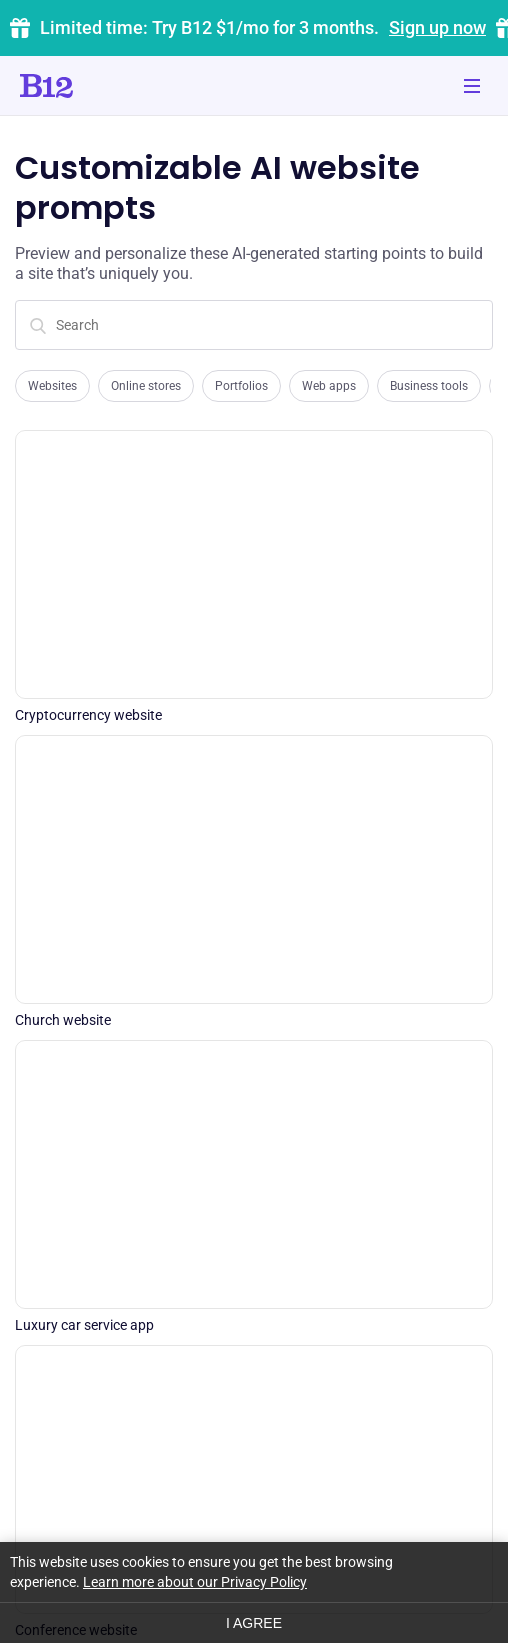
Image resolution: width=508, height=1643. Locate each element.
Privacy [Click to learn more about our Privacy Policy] (38, 1603)
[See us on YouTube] (406, 1519)
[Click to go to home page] (103, 86)
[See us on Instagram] (469, 1519)
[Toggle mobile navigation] (472, 86)
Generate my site (254, 934)
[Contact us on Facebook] (343, 1519)
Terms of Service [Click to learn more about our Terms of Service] (135, 1603)
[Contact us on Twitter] (280, 1519)
